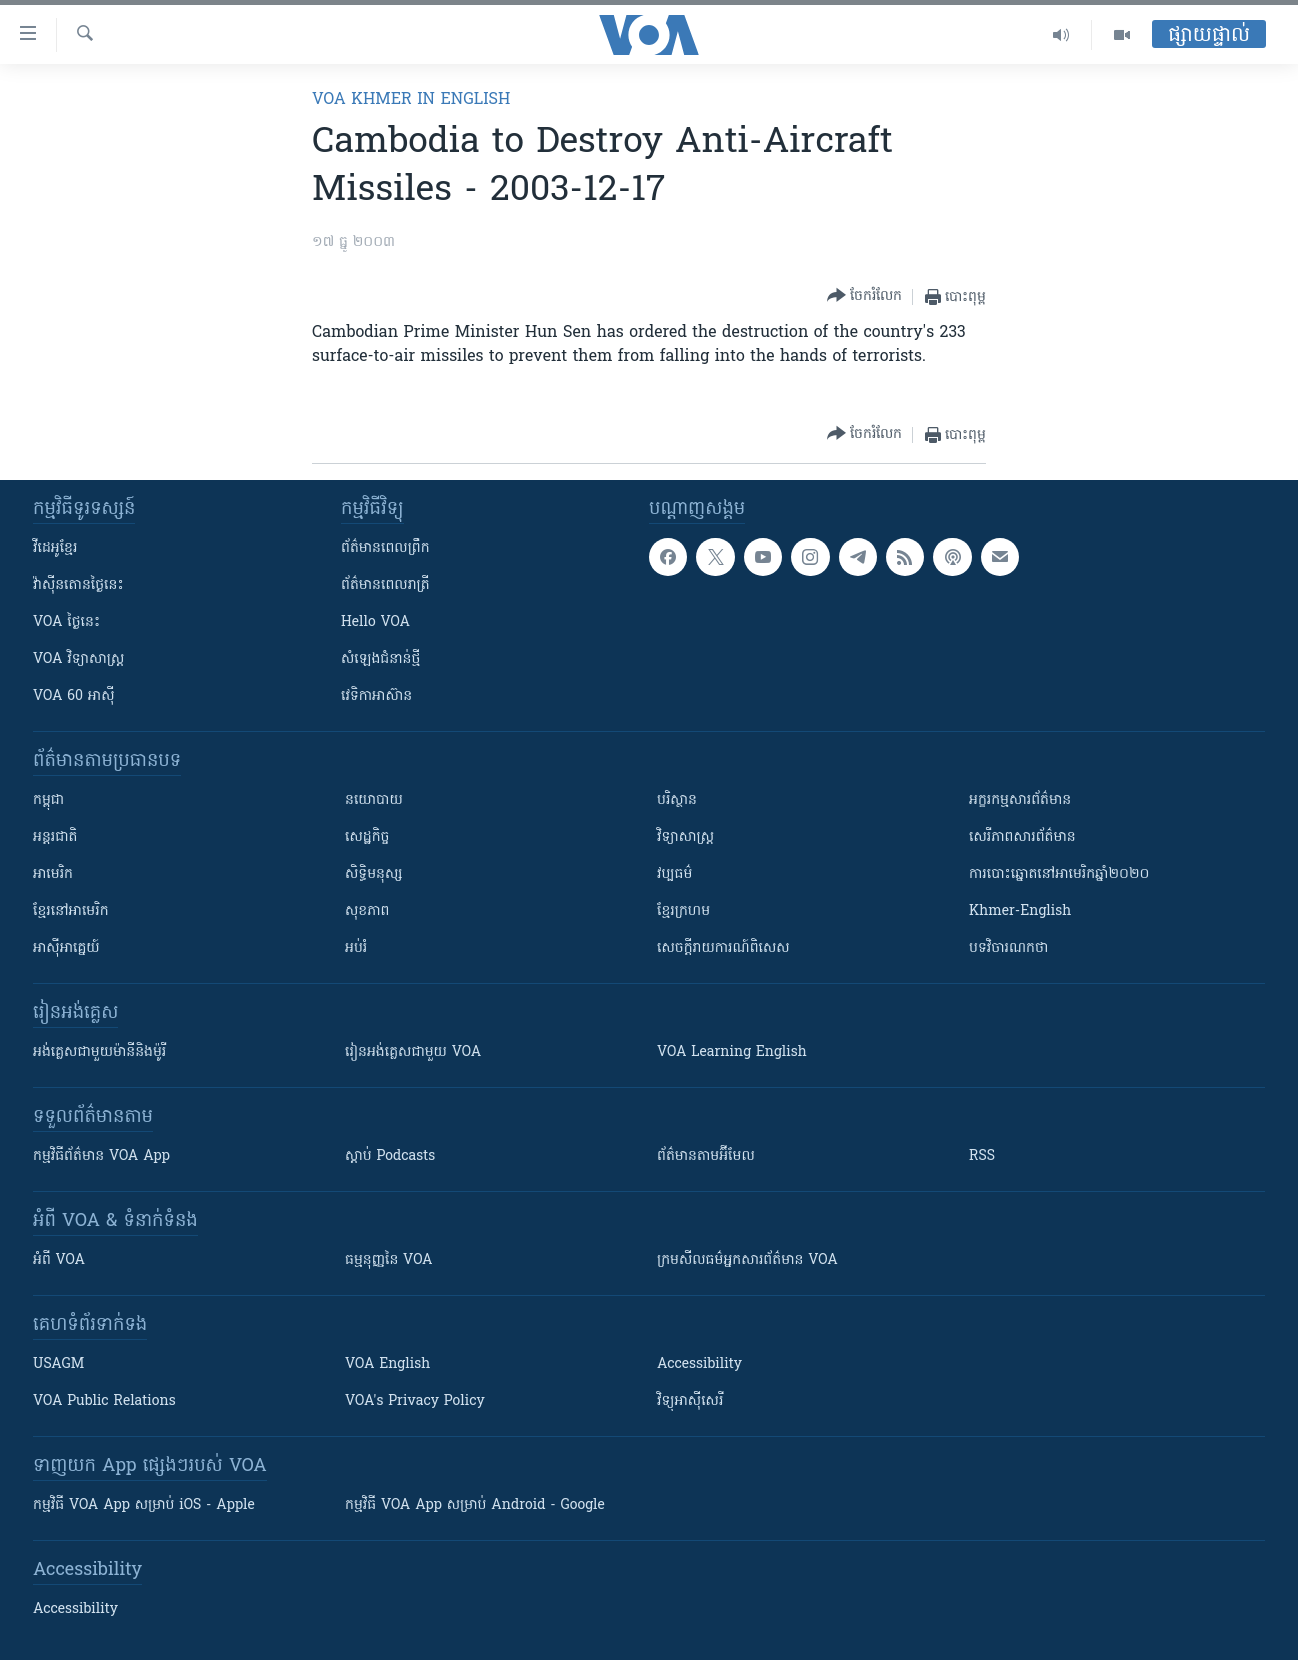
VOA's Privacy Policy (415, 1401)
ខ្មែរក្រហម (683, 911)
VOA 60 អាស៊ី (74, 696)
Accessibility (699, 1364)
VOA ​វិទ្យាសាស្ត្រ (78, 659)
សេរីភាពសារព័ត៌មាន (1022, 837)
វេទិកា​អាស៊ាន (376, 696)
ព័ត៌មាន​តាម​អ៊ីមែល (706, 1156)
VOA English (387, 1364)
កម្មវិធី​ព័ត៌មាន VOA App (101, 1156)
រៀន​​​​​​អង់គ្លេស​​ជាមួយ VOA (413, 1052)
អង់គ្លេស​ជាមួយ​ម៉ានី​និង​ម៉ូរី (99, 1052)
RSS (982, 1156)
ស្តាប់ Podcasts (390, 1156)
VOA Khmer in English (411, 100)
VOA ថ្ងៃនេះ (66, 622)
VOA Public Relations (104, 1401)
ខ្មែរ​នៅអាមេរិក (71, 911)
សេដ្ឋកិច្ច (367, 837)
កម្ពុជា (48, 800)
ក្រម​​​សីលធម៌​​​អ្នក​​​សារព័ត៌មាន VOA (747, 1260)
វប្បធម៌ (674, 874)
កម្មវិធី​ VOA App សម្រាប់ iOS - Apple (144, 1505)
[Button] (864, 296)
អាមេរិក (53, 874)
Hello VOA (375, 622)
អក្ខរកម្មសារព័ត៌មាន (1020, 800)
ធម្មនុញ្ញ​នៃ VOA (389, 1260)
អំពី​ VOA (59, 1260)
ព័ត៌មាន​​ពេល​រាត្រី (385, 585)
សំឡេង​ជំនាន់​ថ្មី (380, 659)
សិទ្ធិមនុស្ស (374, 874)
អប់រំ (356, 948)
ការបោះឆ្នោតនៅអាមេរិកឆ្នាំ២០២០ (1059, 874)
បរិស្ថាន (677, 800)
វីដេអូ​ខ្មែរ (55, 548)
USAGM (58, 1364)
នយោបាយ (374, 800)
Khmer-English (1020, 911)
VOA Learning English (732, 1052)
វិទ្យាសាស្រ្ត (685, 837)
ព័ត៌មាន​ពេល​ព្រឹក (385, 548)
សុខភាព (367, 911)
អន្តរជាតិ (55, 837)
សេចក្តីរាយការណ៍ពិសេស (723, 948)
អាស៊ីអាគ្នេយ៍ (66, 948)
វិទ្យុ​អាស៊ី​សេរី (690, 1401)
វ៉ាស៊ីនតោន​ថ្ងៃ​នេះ (78, 585)
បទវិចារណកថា (1008, 948)
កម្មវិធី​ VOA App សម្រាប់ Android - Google (475, 1505)
